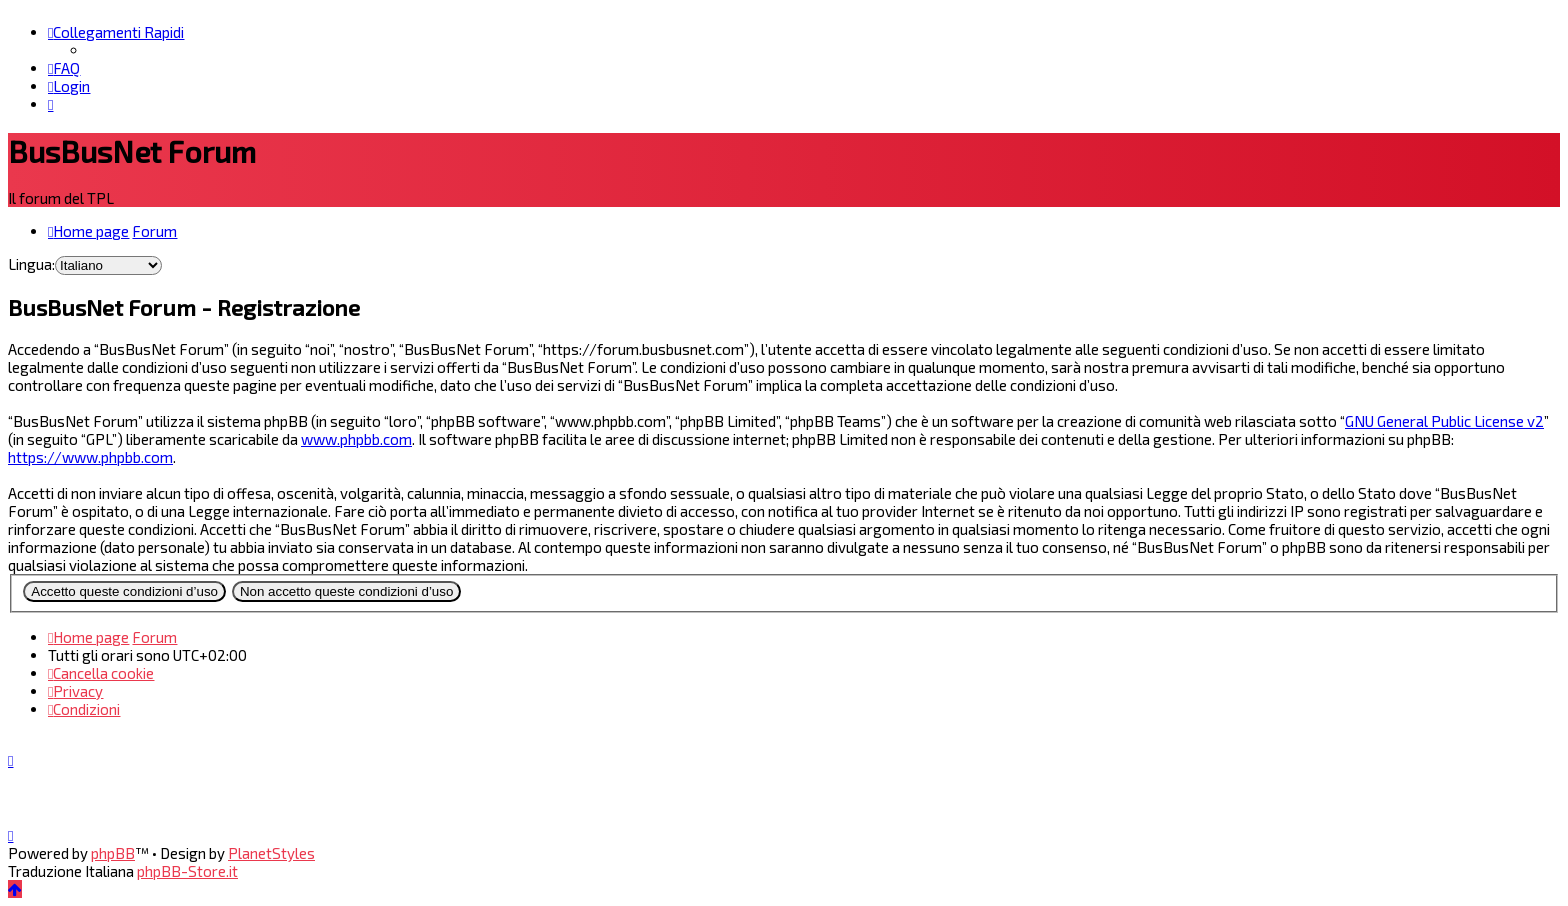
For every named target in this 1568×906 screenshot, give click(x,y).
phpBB (113, 853)
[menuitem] (64, 68)
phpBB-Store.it (187, 871)
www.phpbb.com (356, 439)
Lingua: (31, 264)
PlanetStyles (271, 853)
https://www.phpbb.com (90, 457)
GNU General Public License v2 (1444, 421)
